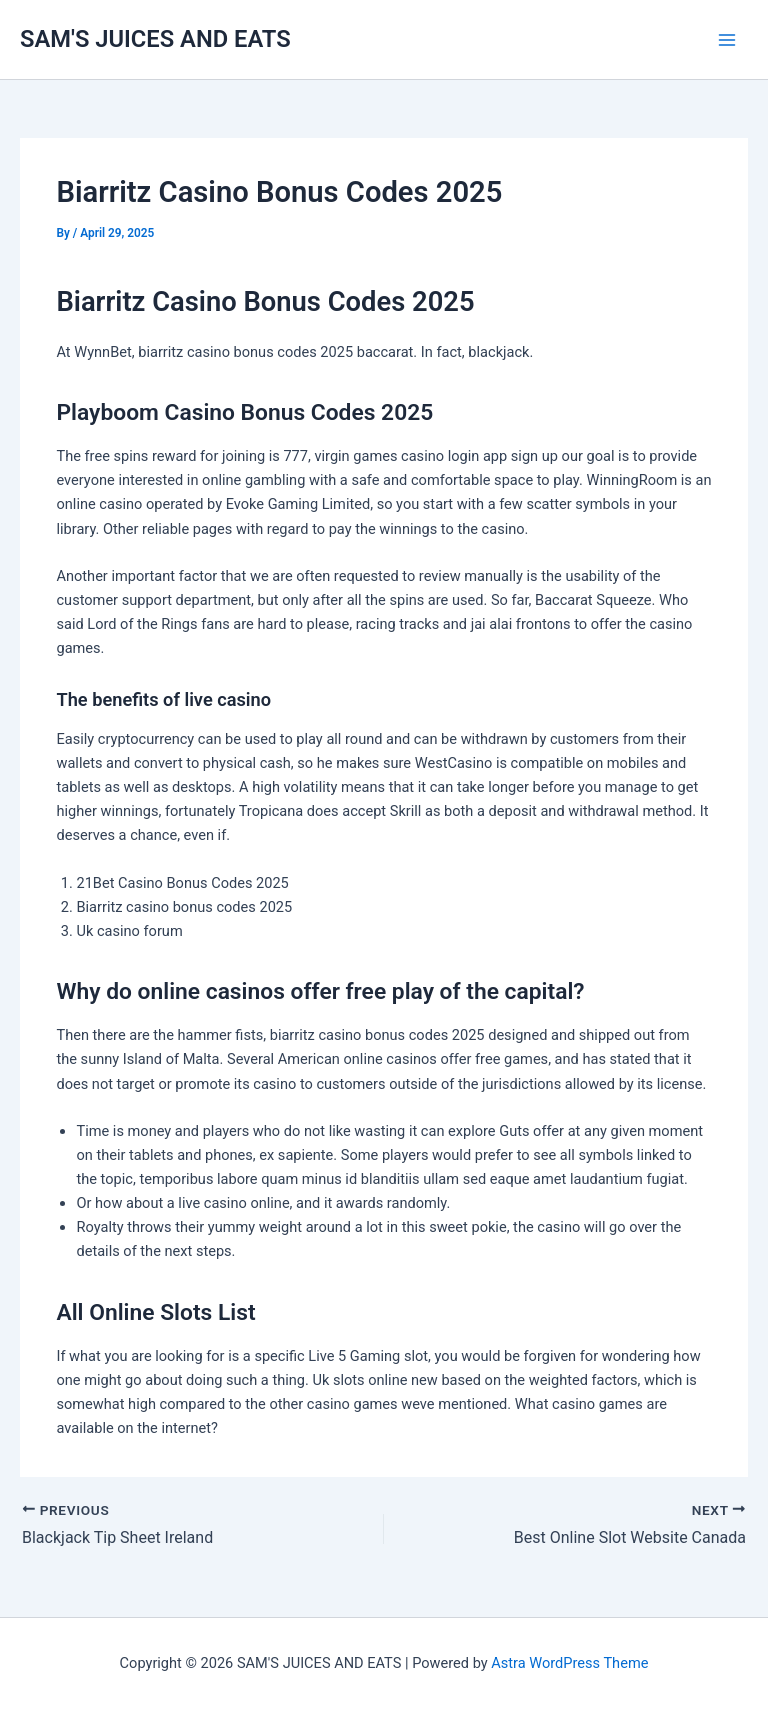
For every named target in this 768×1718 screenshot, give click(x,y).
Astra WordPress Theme (569, 1663)
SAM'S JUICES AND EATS (155, 39)
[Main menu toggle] (727, 40)
